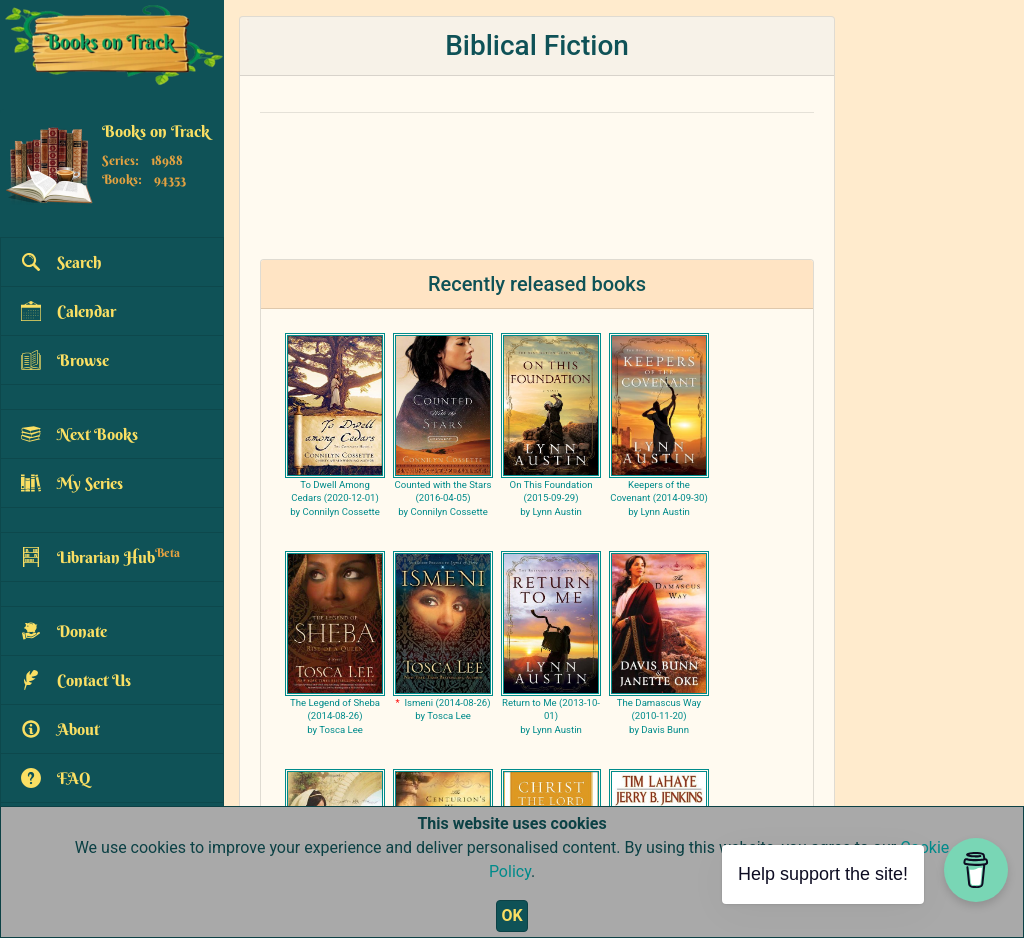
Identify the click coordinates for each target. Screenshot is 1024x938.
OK (511, 915)
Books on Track (156, 131)
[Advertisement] (537, 174)
